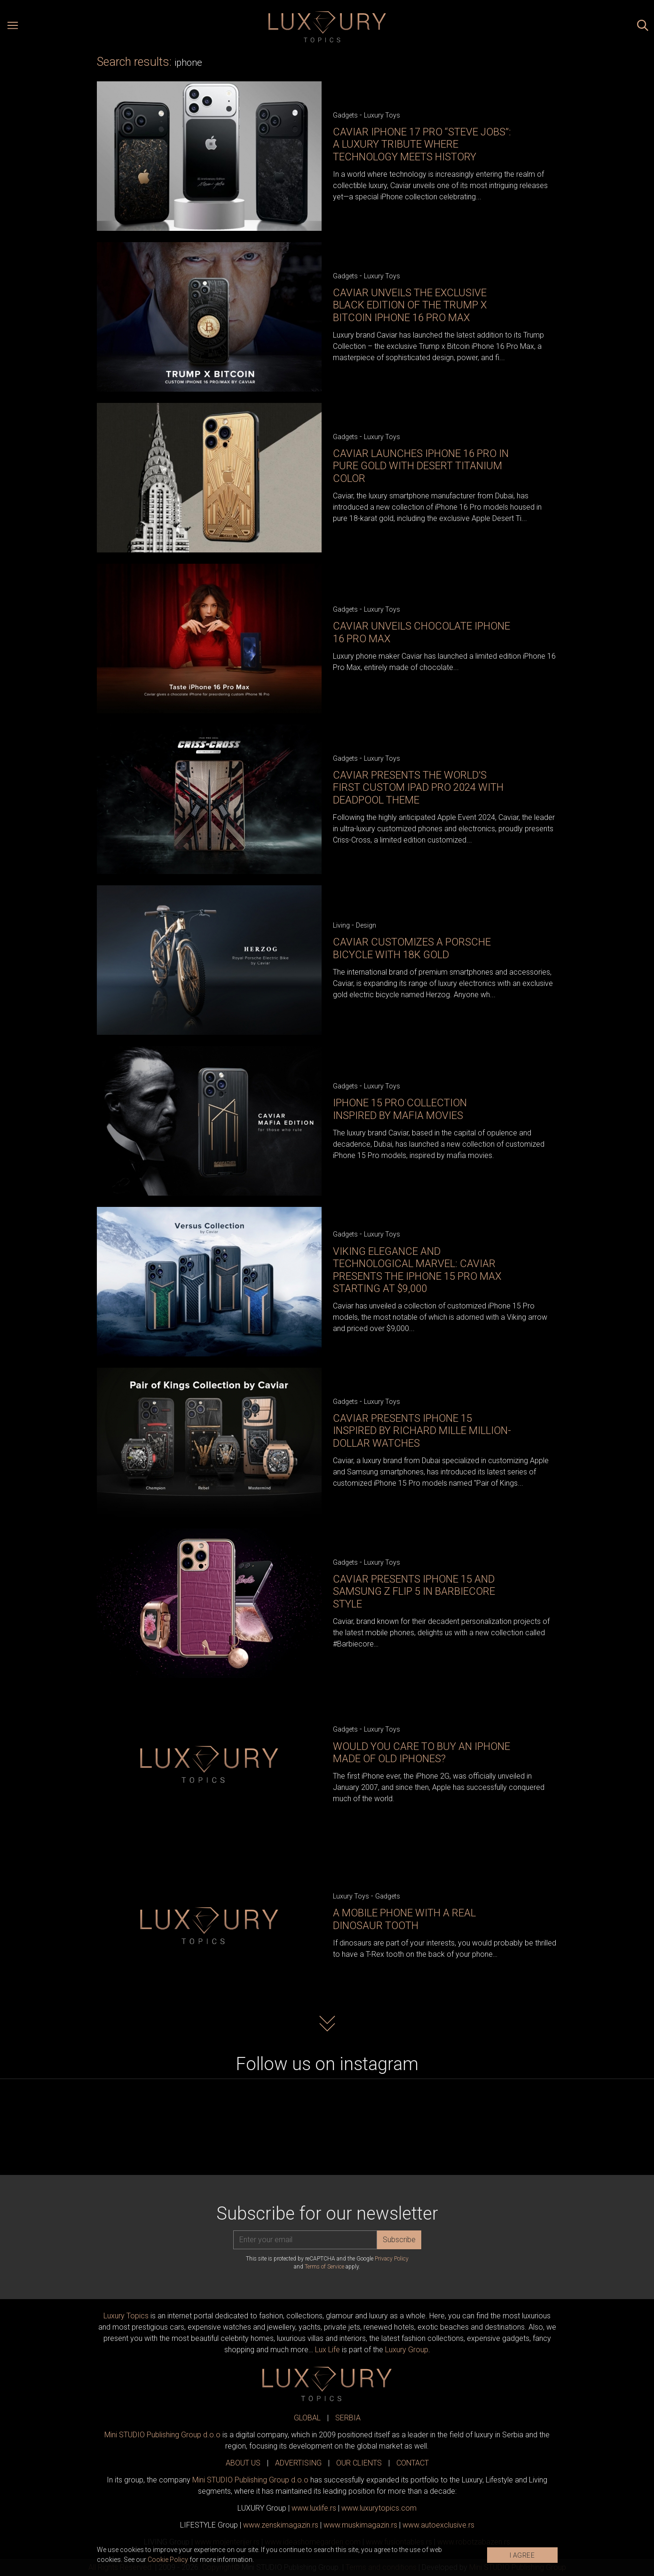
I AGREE (522, 2555)
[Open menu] (13, 26)
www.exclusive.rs (438, 2525)
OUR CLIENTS (359, 2462)
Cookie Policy (168, 2559)
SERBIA (348, 2417)
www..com (379, 2508)
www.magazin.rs (280, 2525)
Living (341, 925)
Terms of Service (324, 2266)
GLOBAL (307, 2417)
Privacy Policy (392, 2258)
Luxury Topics (126, 2315)
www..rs (314, 2508)
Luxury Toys (382, 115)
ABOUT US (243, 2462)
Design (366, 925)
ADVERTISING (298, 2462)
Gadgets (345, 115)
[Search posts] (642, 27)
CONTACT (412, 2462)
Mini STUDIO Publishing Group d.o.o (162, 2434)
